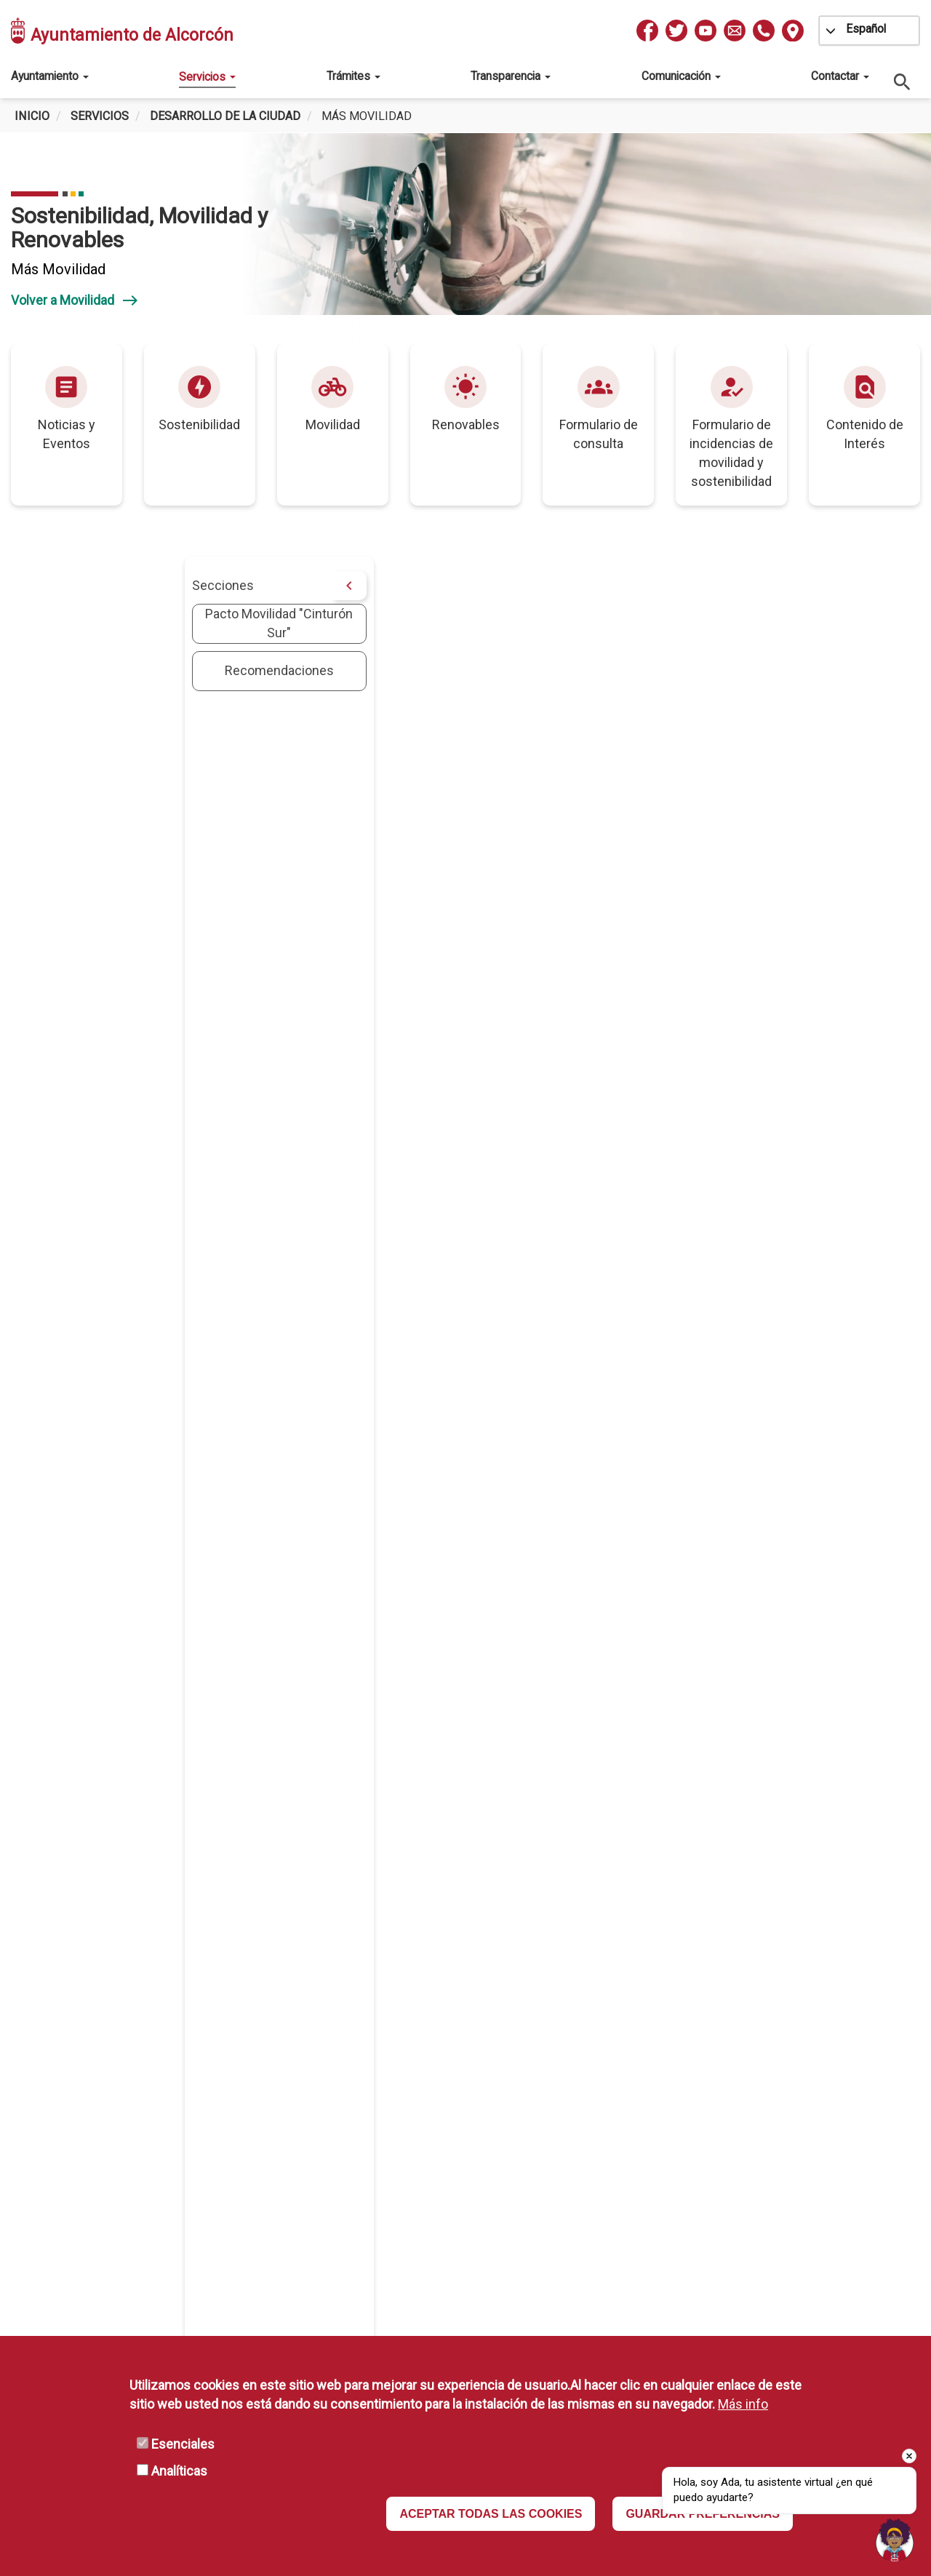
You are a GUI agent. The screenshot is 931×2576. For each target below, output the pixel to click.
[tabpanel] (465, 242)
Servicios (207, 77)
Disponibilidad (673, 2231)
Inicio (32, 116)
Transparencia (511, 76)
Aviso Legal (665, 2210)
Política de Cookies (688, 2273)
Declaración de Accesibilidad (715, 2252)
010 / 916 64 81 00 (205, 2189)
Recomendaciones (106, 670)
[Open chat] (894, 2539)
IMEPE (377, 2189)
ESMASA (384, 2168)
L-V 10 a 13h (206, 2295)
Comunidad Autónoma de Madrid (453, 2231)
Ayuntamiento (50, 76)
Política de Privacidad (694, 2189)
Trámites (353, 76)
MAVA (375, 2210)
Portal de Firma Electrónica (435, 2273)
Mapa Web (389, 2294)
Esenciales (183, 2444)
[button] (580, 921)
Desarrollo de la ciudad (225, 116)
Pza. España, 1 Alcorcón (219, 2168)
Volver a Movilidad (75, 300)
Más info (743, 2404)
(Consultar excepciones (202, 2274)
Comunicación (681, 76)
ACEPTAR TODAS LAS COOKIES (490, 2514)
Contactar (840, 76)
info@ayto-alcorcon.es (217, 2211)
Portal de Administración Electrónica (463, 2252)
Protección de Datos (691, 2168)
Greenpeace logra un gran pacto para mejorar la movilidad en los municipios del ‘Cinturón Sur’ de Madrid (545, 1439)
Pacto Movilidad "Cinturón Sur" (106, 623)
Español (866, 29)
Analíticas (179, 2471)
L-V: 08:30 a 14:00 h (188, 2253)
